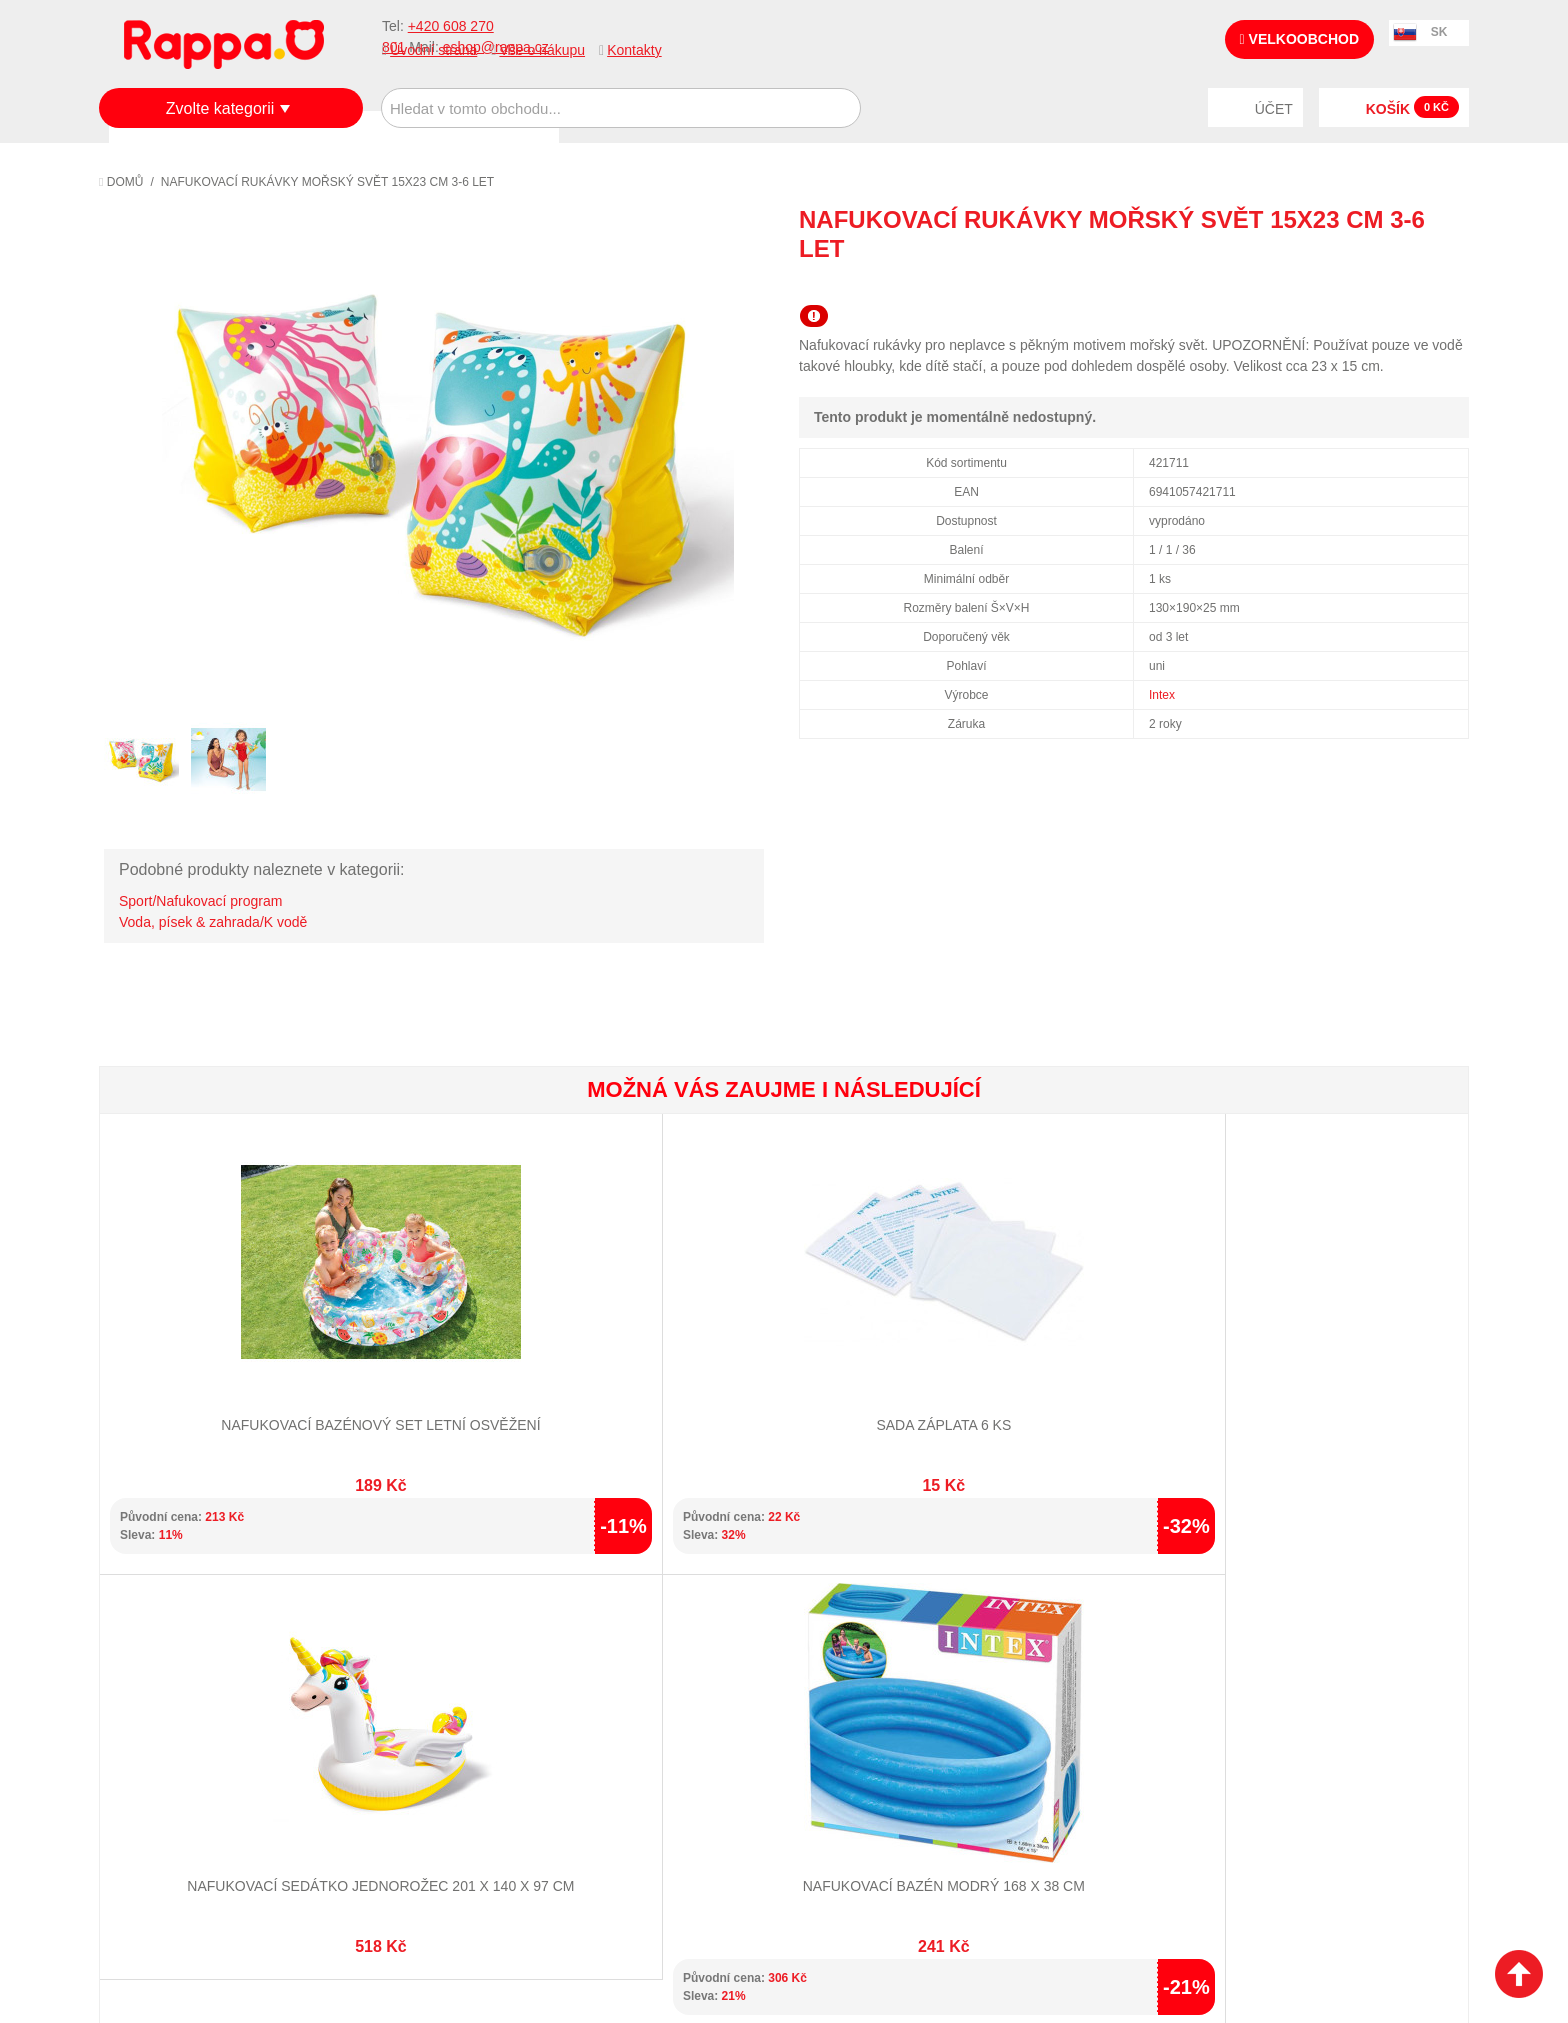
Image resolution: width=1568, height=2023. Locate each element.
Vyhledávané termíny (418, 1674)
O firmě (145, 1649)
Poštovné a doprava (188, 1723)
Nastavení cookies (735, 1913)
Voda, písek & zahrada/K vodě (213, 922)
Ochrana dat (163, 1748)
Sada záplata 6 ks (441, 1356)
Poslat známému (1369, 285)
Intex (1162, 695)
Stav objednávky (629, 1674)
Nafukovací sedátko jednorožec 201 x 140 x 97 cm (669, 1375)
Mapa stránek (392, 1649)
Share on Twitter (1449, 285)
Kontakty (634, 50)
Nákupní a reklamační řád (206, 1699)
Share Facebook (1409, 285)
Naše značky (162, 1773)
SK (1439, 32)
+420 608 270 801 (1205, 1651)
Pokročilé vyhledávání (424, 1699)
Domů (121, 182)
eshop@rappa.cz (1348, 1651)
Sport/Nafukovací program (200, 901)
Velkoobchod (1299, 39)
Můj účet (602, 1649)
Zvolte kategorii (220, 108)
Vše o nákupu (542, 50)
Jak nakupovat (169, 1674)
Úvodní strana (433, 50)
